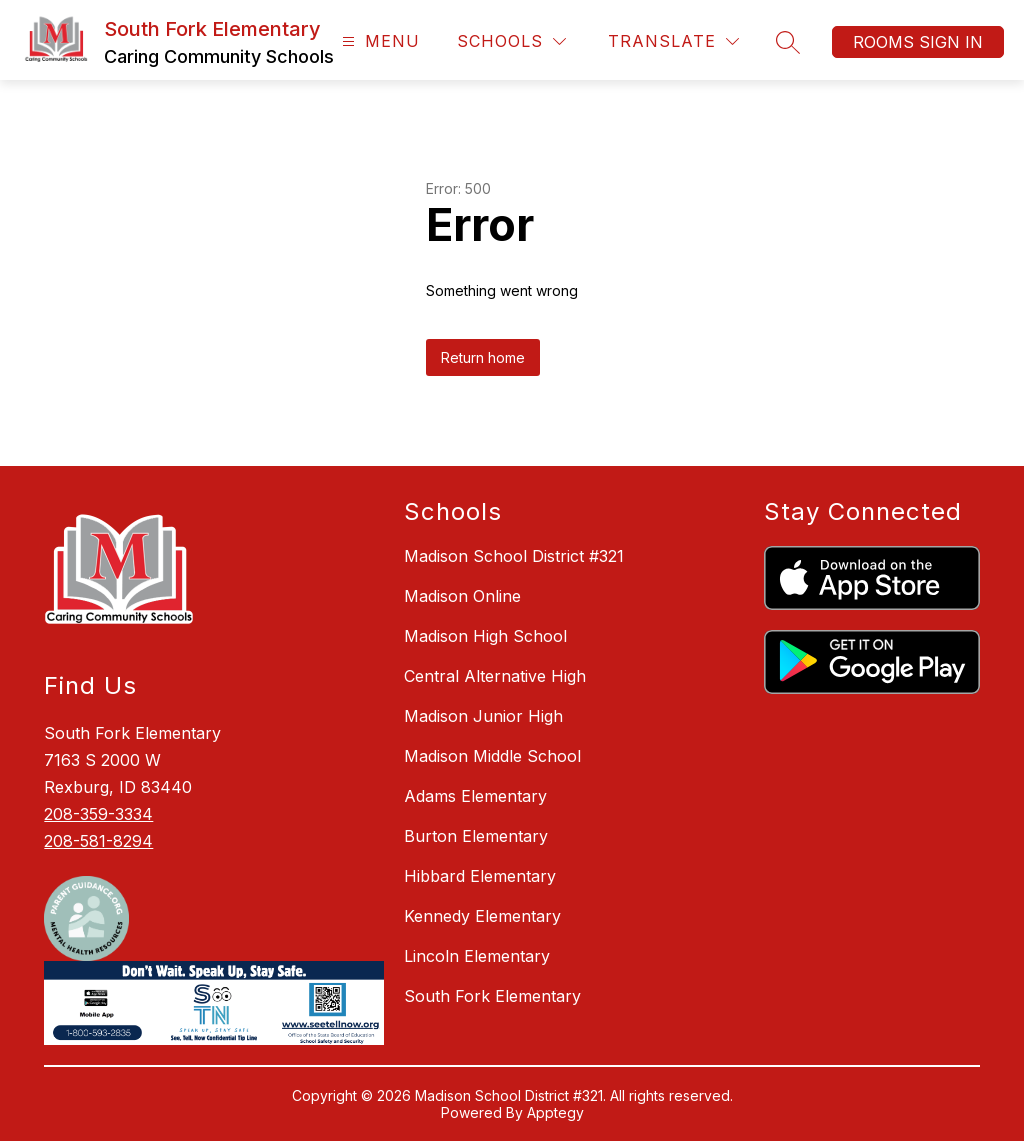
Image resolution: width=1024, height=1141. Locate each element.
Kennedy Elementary (482, 916)
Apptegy (555, 1112)
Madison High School (485, 636)
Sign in (951, 42)
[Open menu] (378, 41)
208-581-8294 (98, 841)
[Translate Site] (673, 41)
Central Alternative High (495, 676)
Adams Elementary (475, 796)
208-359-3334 (98, 814)
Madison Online (462, 596)
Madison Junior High (483, 716)
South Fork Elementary (492, 996)
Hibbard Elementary (480, 876)
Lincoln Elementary (477, 956)
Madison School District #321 (514, 556)
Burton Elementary (476, 836)
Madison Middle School (492, 756)
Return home (483, 357)
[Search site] (788, 42)
